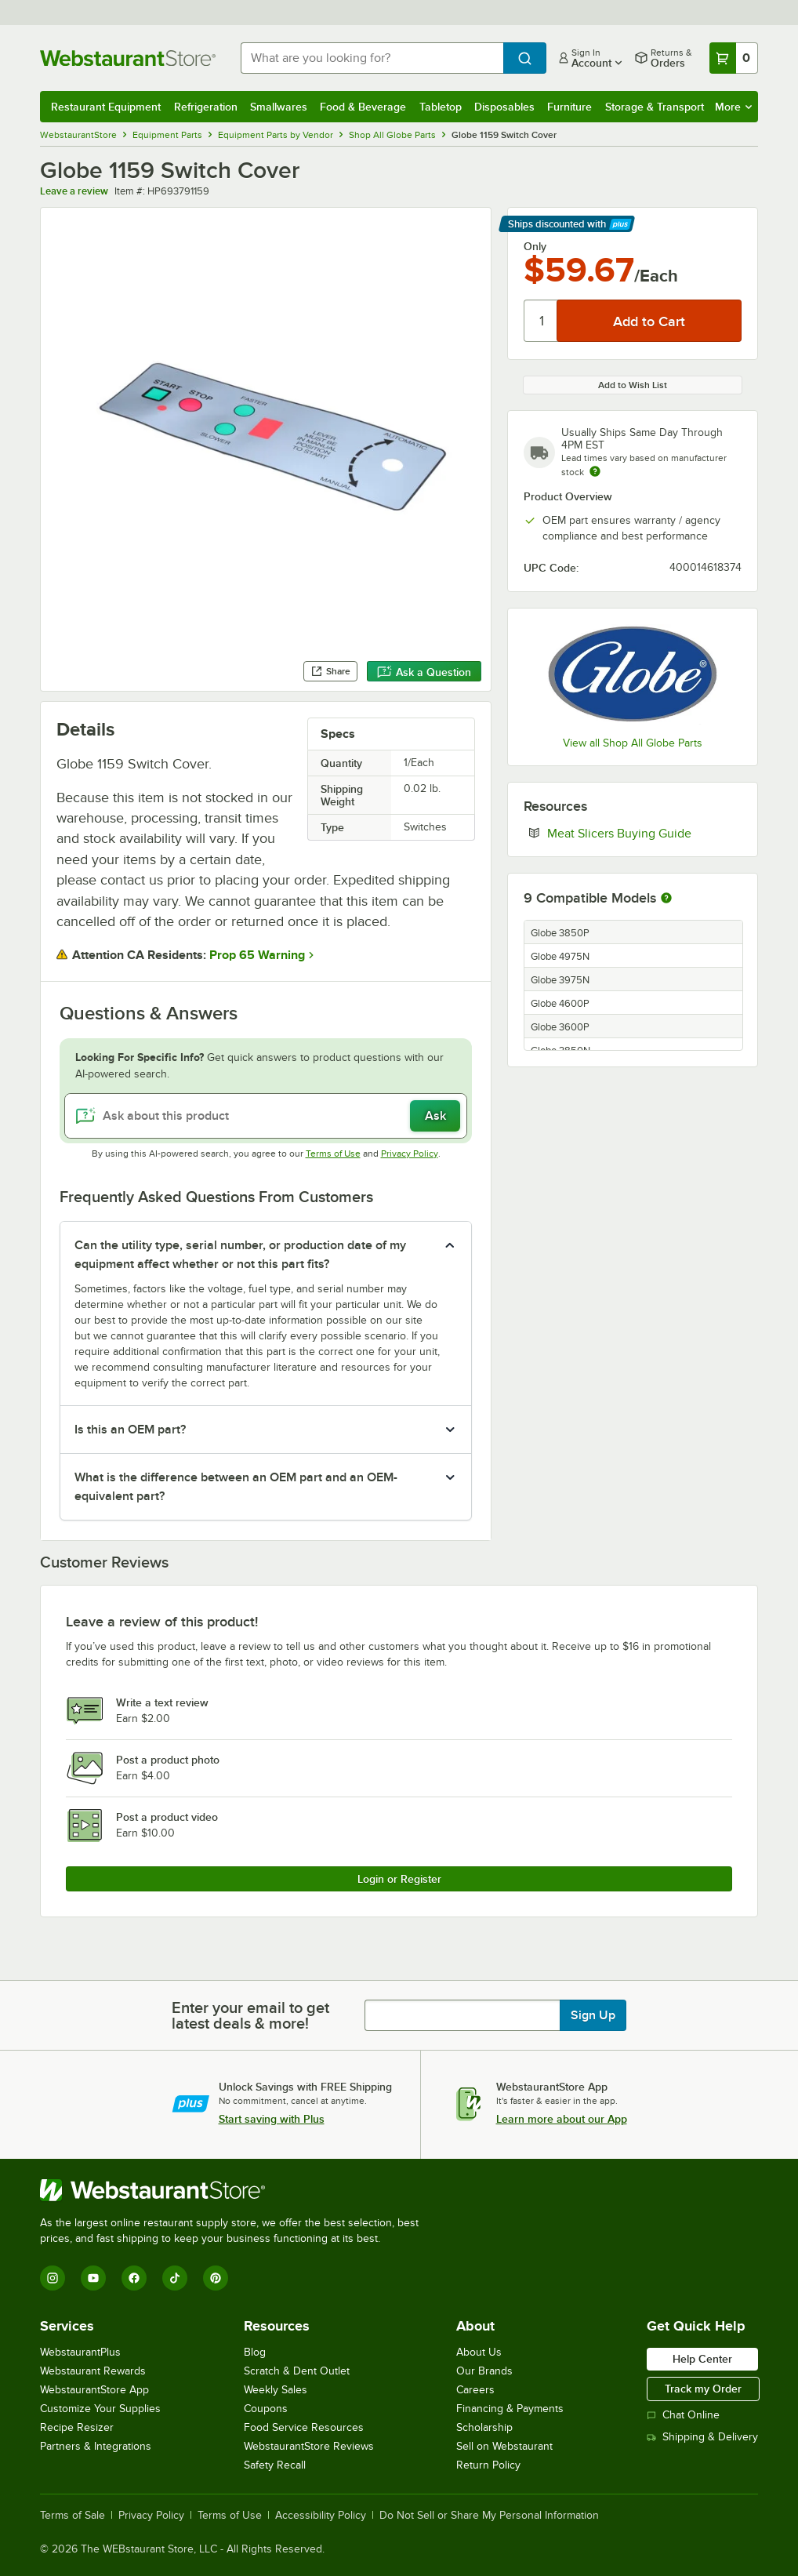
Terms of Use (333, 1153)
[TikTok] (174, 2278)
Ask (435, 1116)
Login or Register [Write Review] (399, 1879)
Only (535, 246)
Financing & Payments (510, 2408)
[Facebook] (134, 2278)
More (733, 106)
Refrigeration (206, 106)
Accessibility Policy (320, 2515)
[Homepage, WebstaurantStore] (128, 58)
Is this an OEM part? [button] (130, 1429)
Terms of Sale (72, 2515)
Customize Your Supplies (100, 2408)
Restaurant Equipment (106, 106)
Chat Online (683, 2415)
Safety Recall (275, 2465)
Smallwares (278, 106)
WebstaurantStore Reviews (309, 2446)
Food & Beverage (363, 106)
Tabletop (440, 106)
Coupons (266, 2408)
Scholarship (484, 2427)
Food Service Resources (304, 2427)
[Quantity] (541, 321)
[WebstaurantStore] (236, 2190)
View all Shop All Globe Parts (632, 743)
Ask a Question (424, 672)
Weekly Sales (275, 2390)
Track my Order (703, 2388)
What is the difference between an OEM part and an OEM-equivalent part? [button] (235, 1486)
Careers (475, 2390)
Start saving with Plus (272, 2119)
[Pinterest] (215, 2278)
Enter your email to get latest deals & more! (250, 2015)
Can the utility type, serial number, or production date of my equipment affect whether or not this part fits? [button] (240, 1254)
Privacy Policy (409, 1153)
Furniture (569, 106)
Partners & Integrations (95, 2446)
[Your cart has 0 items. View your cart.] (733, 58)
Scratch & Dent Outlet (297, 2371)
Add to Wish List (632, 385)
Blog (255, 2352)
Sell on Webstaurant (504, 2446)
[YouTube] (93, 2278)
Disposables (504, 106)
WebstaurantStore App (94, 2390)
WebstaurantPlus (80, 2352)
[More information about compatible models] (666, 898)
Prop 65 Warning (257, 955)
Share (330, 671)
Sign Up (593, 2015)
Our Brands (484, 2371)
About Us (479, 2352)
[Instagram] (52, 2278)
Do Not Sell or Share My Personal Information (489, 2515)
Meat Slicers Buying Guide (644, 833)
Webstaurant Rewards (93, 2371)
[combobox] (372, 58)
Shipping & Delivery (702, 2437)
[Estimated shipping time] (595, 471)
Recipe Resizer (77, 2427)
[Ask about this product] (265, 1116)
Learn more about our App (561, 2119)
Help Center (702, 2359)
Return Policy (488, 2465)
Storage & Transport (654, 106)
